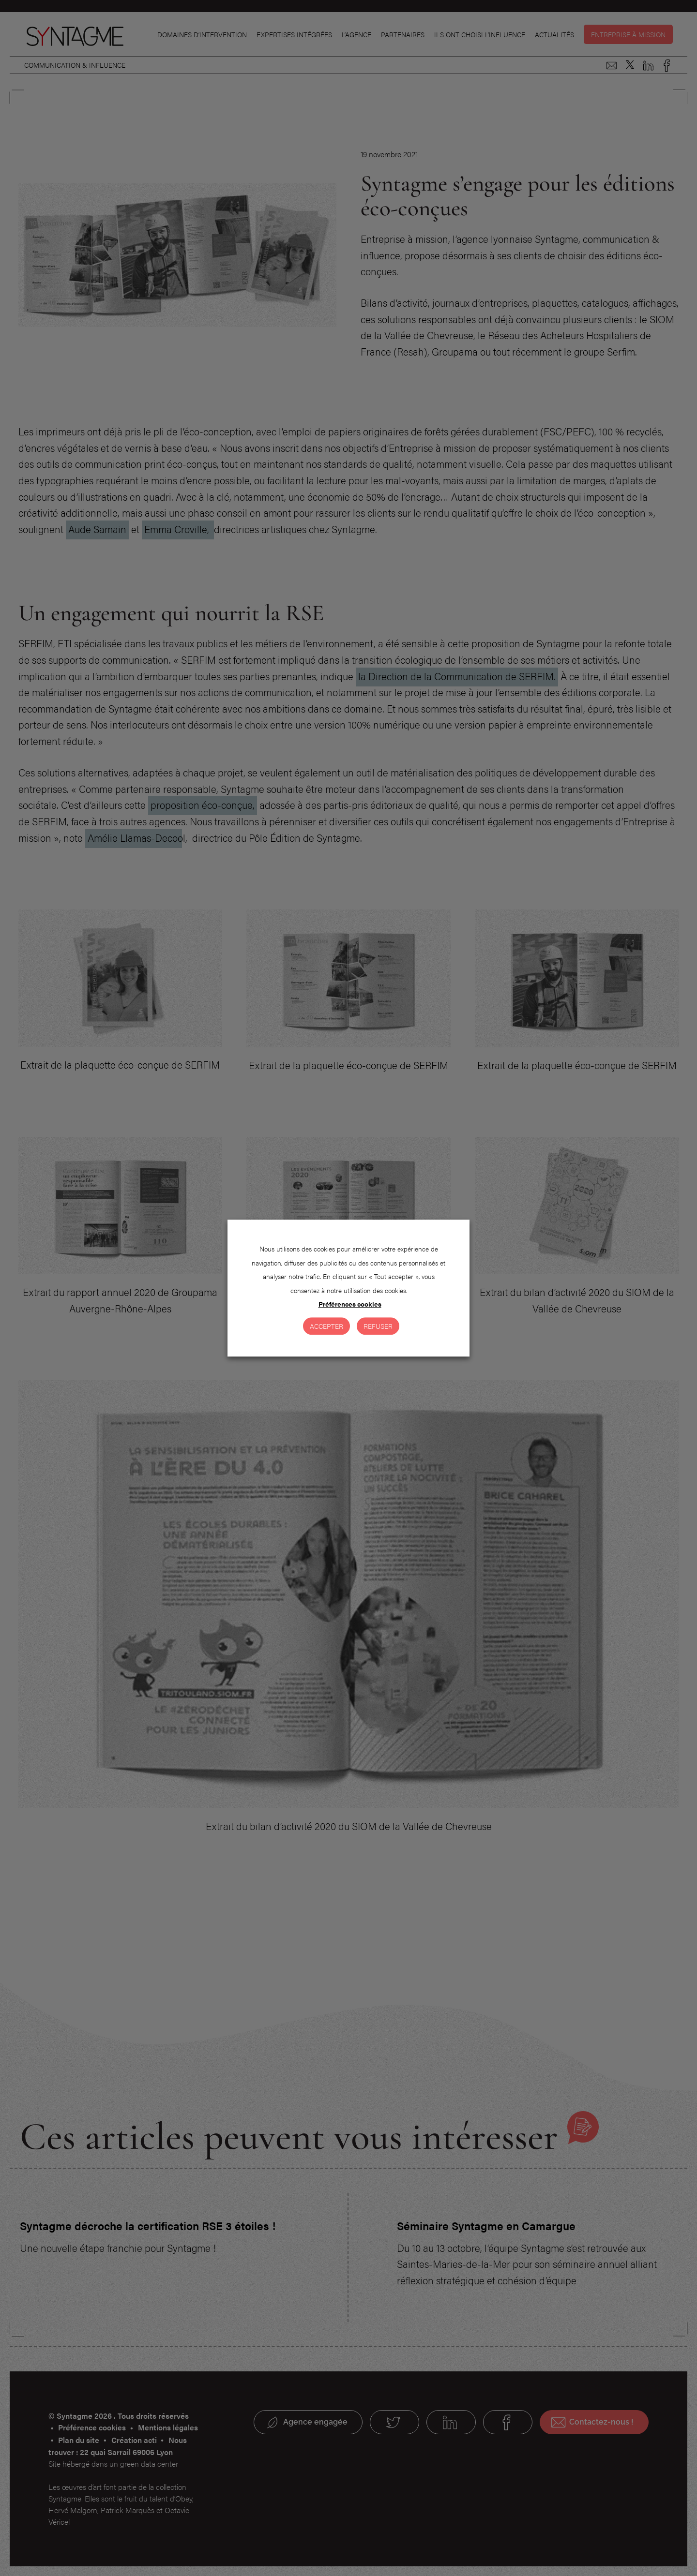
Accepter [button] (326, 1326)
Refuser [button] (378, 1326)
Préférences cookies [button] (349, 1304)
